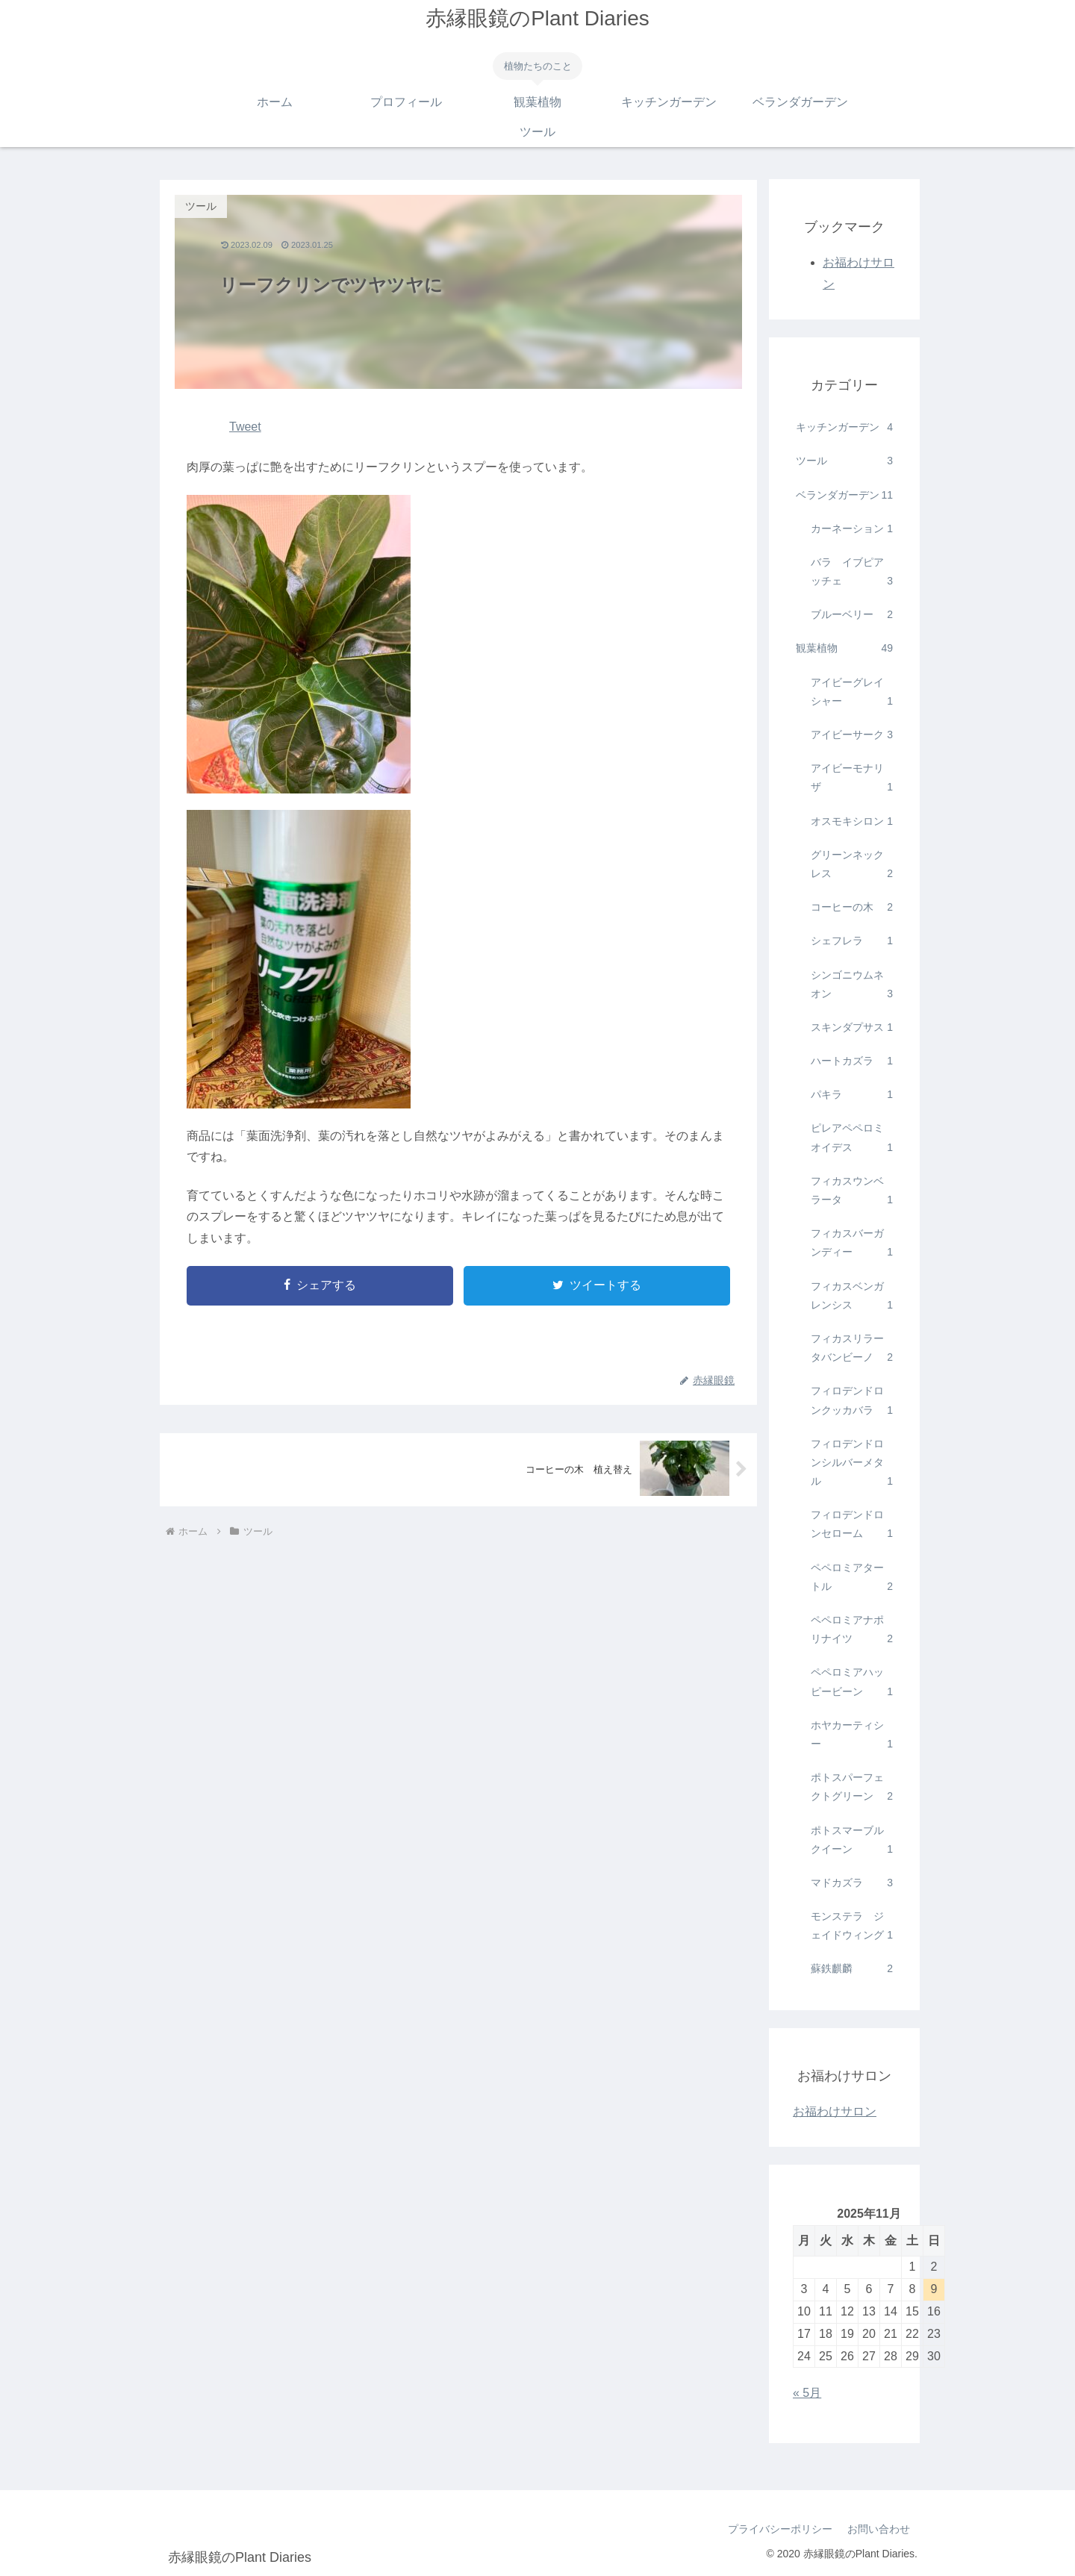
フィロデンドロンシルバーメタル (852, 1464)
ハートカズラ (852, 1061)
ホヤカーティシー (852, 1736)
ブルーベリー (852, 614)
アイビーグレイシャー (852, 693)
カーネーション (852, 529)
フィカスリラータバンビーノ (852, 1349)
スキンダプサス (852, 1027)
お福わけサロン (834, 2111)
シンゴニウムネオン (852, 986)
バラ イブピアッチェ (852, 573)
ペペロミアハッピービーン (852, 1683)
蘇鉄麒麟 (852, 1968)
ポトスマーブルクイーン (852, 1841)
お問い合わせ (878, 2529)
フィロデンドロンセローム (852, 1526)
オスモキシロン (852, 821)
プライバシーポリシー (780, 2529)
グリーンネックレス (852, 866)
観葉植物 (844, 648)
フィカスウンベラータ (852, 1192)
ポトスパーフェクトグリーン (852, 1788)
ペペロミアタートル (852, 1579)
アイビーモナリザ (852, 779)
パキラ (852, 1094)
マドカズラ (852, 1883)
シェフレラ (852, 941)
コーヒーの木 (852, 907)
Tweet (245, 426)
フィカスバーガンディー (852, 1244)
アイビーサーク (852, 735)
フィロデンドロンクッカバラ (852, 1402)
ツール (844, 461)
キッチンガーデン (844, 427)
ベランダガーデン (844, 495)
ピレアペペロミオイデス (852, 1139)
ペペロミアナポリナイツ (852, 1631)
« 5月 (807, 2392)
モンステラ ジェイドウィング (852, 1927)
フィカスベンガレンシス (852, 1297)
